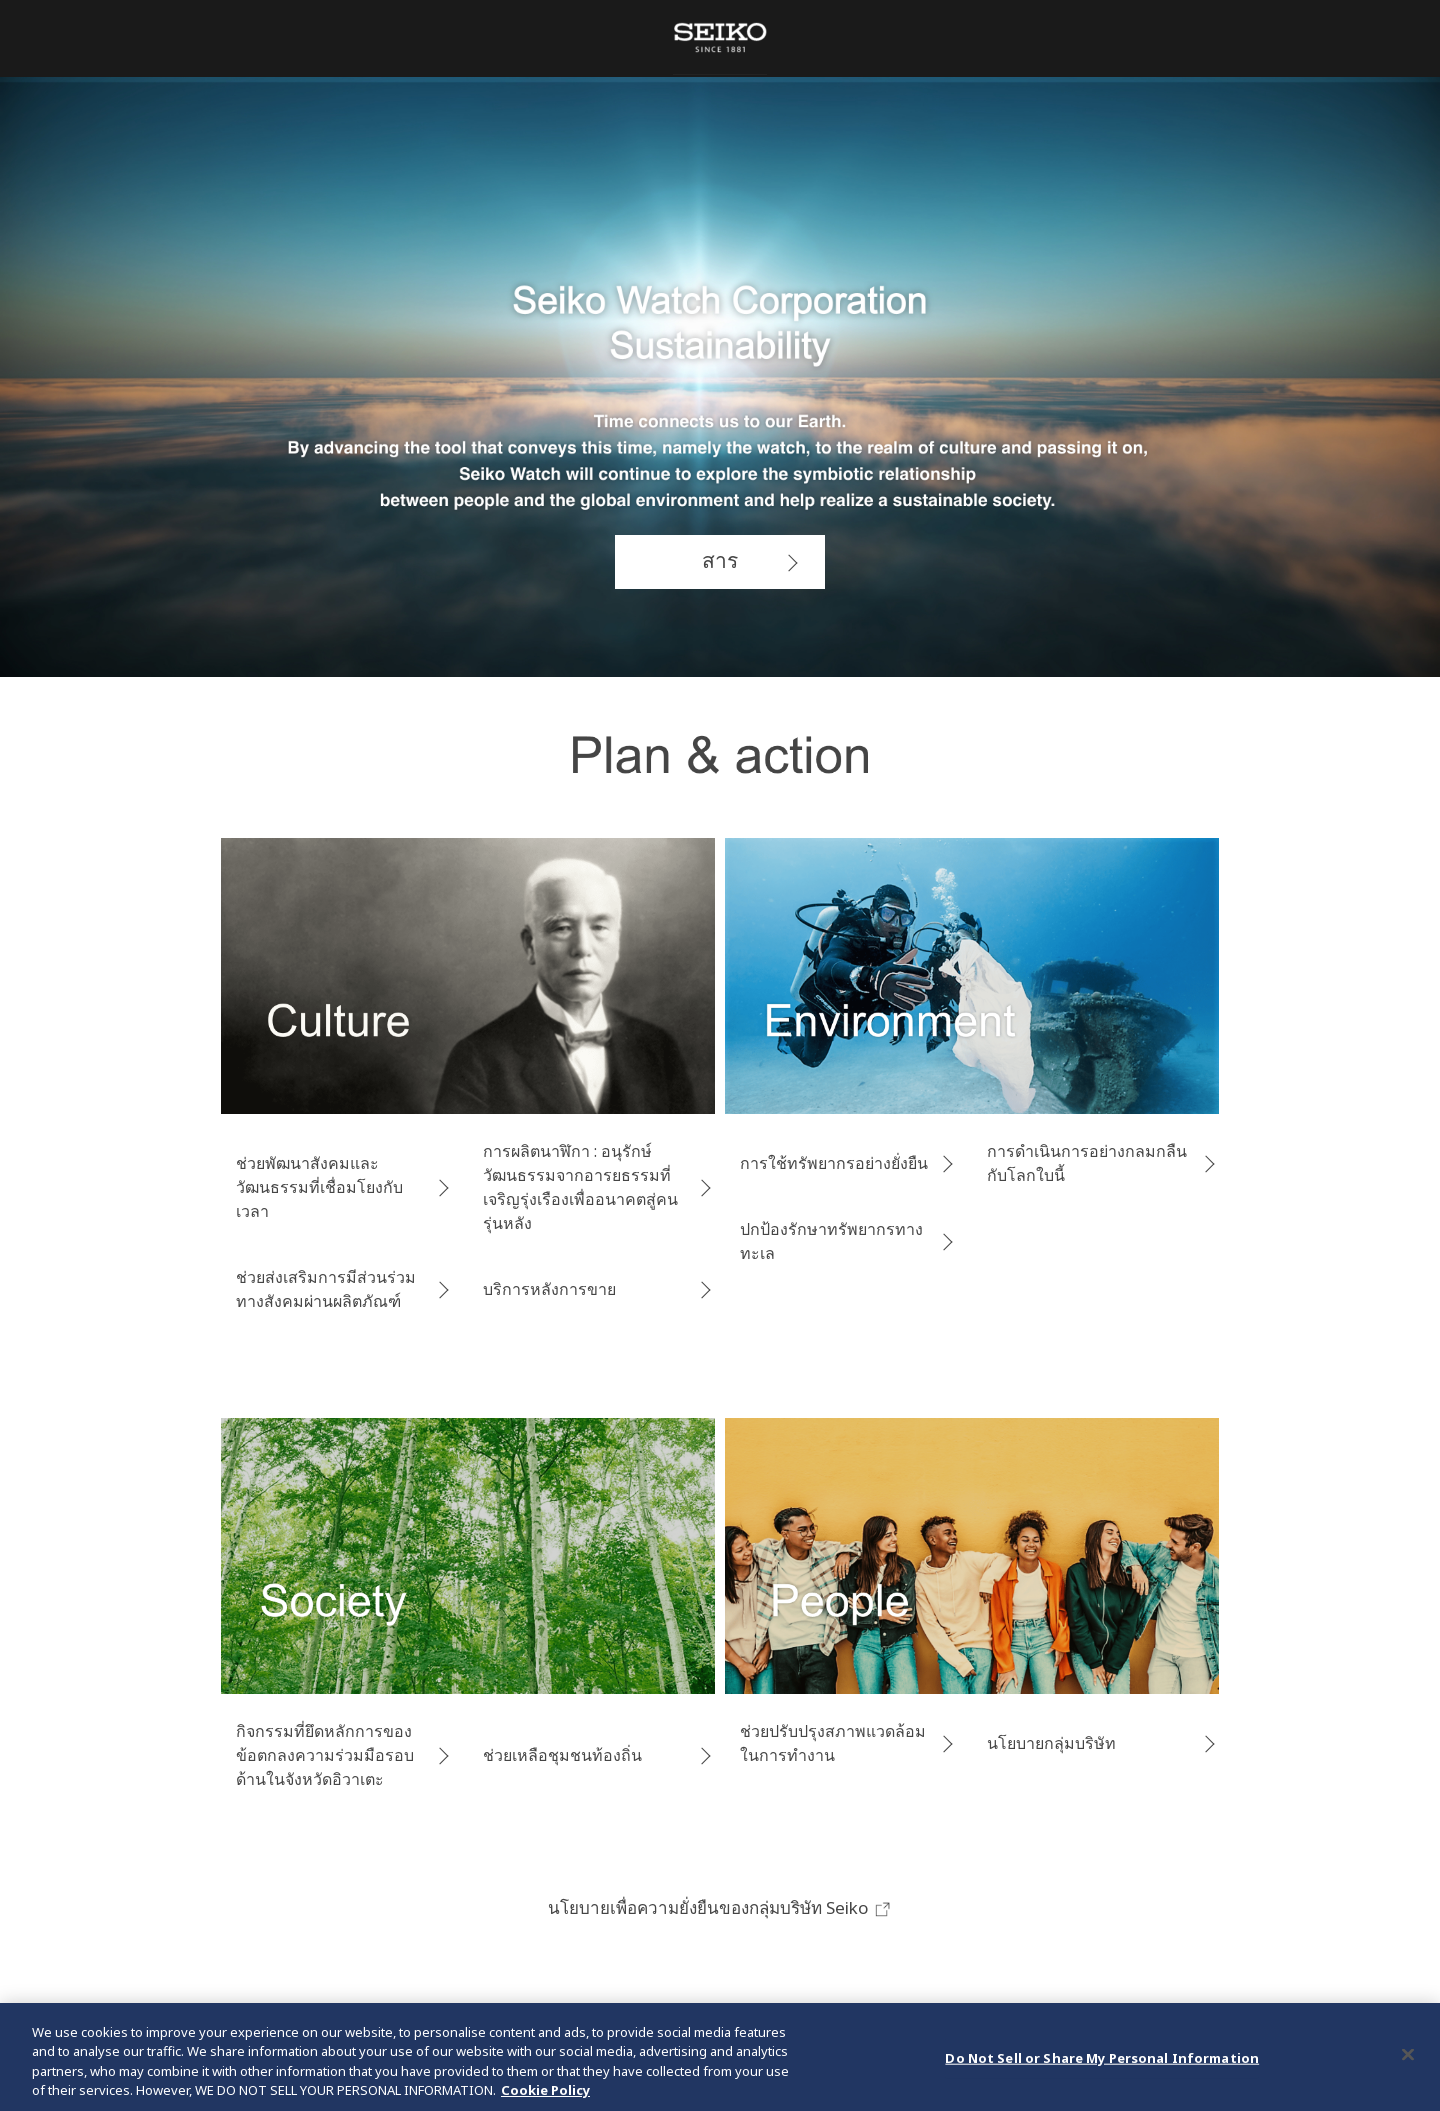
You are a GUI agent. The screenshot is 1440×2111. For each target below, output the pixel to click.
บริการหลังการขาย (549, 1289)
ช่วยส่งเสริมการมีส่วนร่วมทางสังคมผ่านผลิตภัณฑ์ (326, 1289)
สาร (720, 560)
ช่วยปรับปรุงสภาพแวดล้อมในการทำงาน (833, 1743)
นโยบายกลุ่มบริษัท (1051, 1743)
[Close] (1408, 2056)
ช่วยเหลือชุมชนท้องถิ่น (562, 1755)
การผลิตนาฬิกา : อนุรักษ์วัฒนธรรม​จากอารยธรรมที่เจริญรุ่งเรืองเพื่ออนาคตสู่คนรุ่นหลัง (580, 1187)
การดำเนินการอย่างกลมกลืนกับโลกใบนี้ (1087, 1163)
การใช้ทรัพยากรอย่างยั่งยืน (834, 1163)
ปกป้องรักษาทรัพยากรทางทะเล (831, 1241)
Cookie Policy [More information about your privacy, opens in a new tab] (545, 2092)
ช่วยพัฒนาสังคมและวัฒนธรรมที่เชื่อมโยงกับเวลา (319, 1187)
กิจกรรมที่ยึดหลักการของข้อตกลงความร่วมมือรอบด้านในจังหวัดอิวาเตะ (325, 1755)
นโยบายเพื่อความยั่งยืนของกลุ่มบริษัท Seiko (720, 1907)
